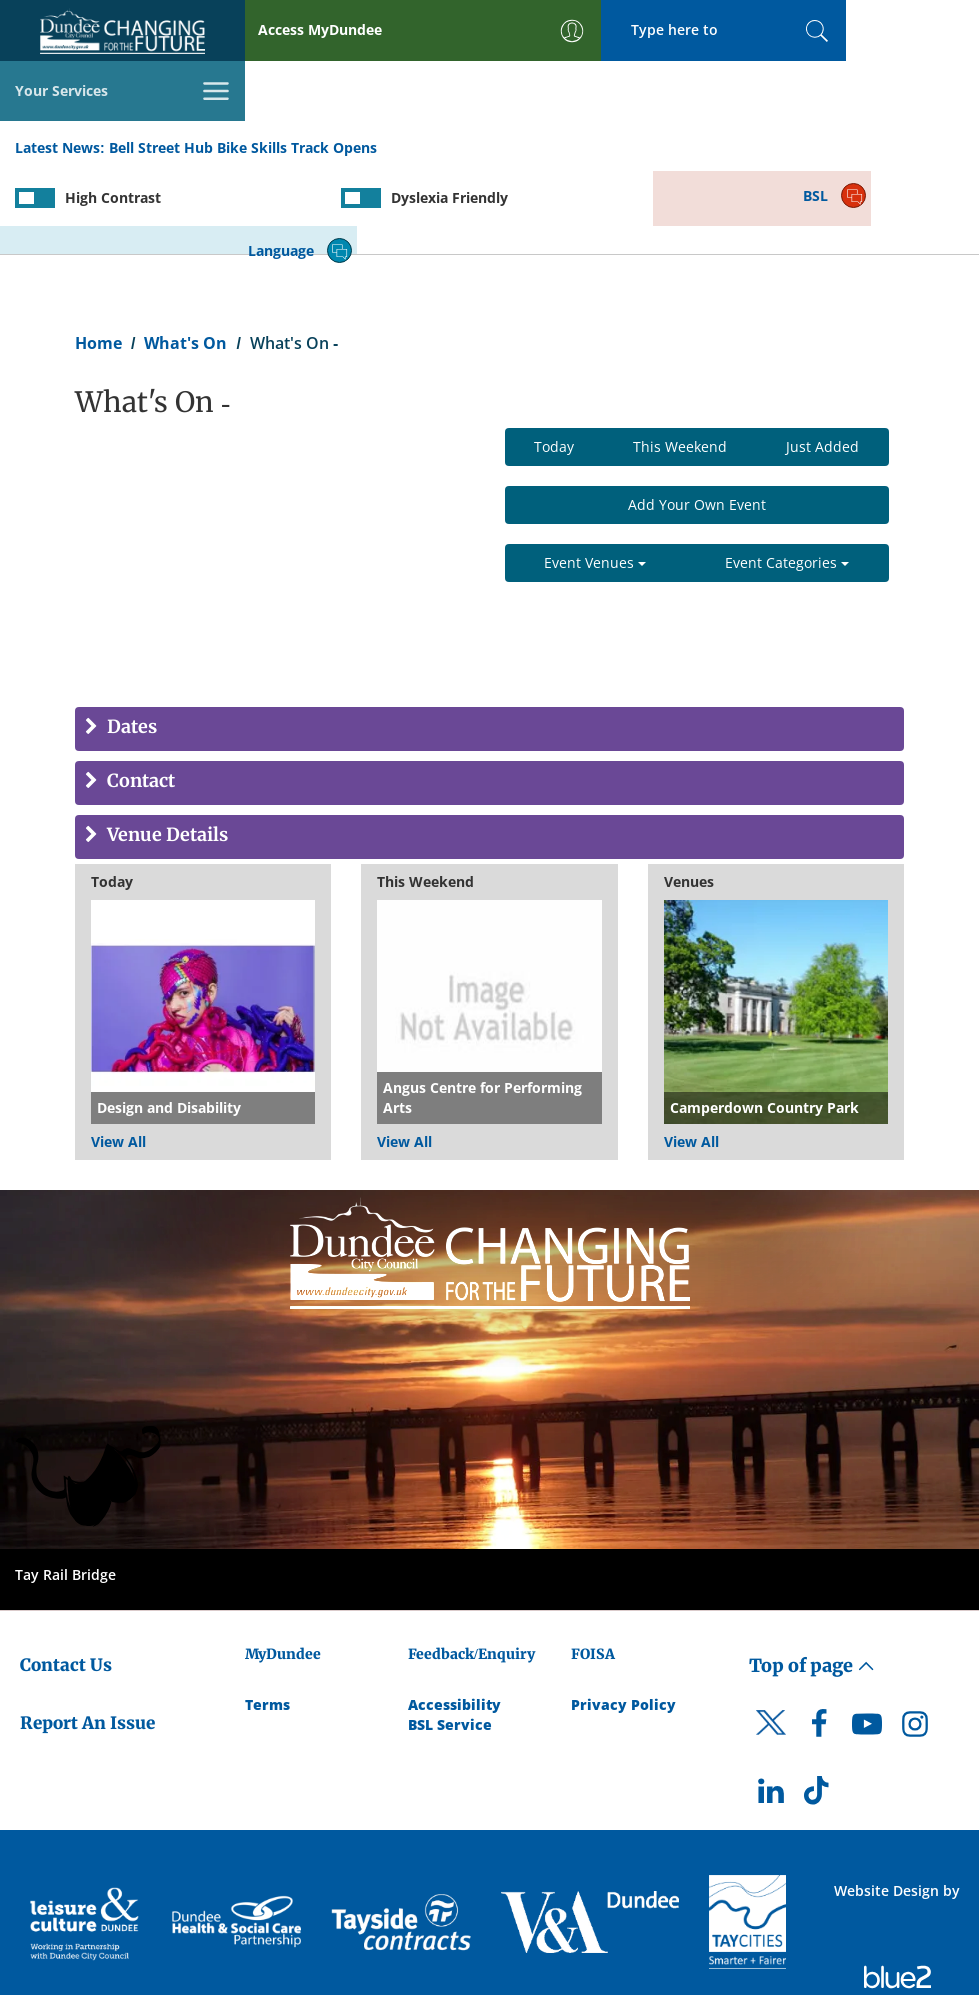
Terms (267, 1617)
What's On (185, 256)
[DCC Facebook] (819, 1642)
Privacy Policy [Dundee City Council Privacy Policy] (623, 1617)
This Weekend (680, 359)
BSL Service (450, 1637)
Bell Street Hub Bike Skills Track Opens (243, 88)
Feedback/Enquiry (471, 1567)
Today (554, 359)
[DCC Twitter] (771, 1653)
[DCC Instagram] (915, 1642)
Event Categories (787, 475)
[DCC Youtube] (867, 1642)
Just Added (822, 359)
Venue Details (165, 748)
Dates (130, 640)
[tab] (489, 642)
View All (118, 1054)
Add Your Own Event (697, 417)
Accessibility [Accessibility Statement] (454, 1617)
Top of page (812, 1578)
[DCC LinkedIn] (771, 1709)
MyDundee (283, 1567)
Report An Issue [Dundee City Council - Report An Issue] (87, 1636)
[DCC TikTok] (819, 1709)
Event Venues (595, 475)
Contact (139, 694)
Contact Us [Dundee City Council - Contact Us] (66, 1578)
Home (98, 256)
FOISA (593, 1567)
